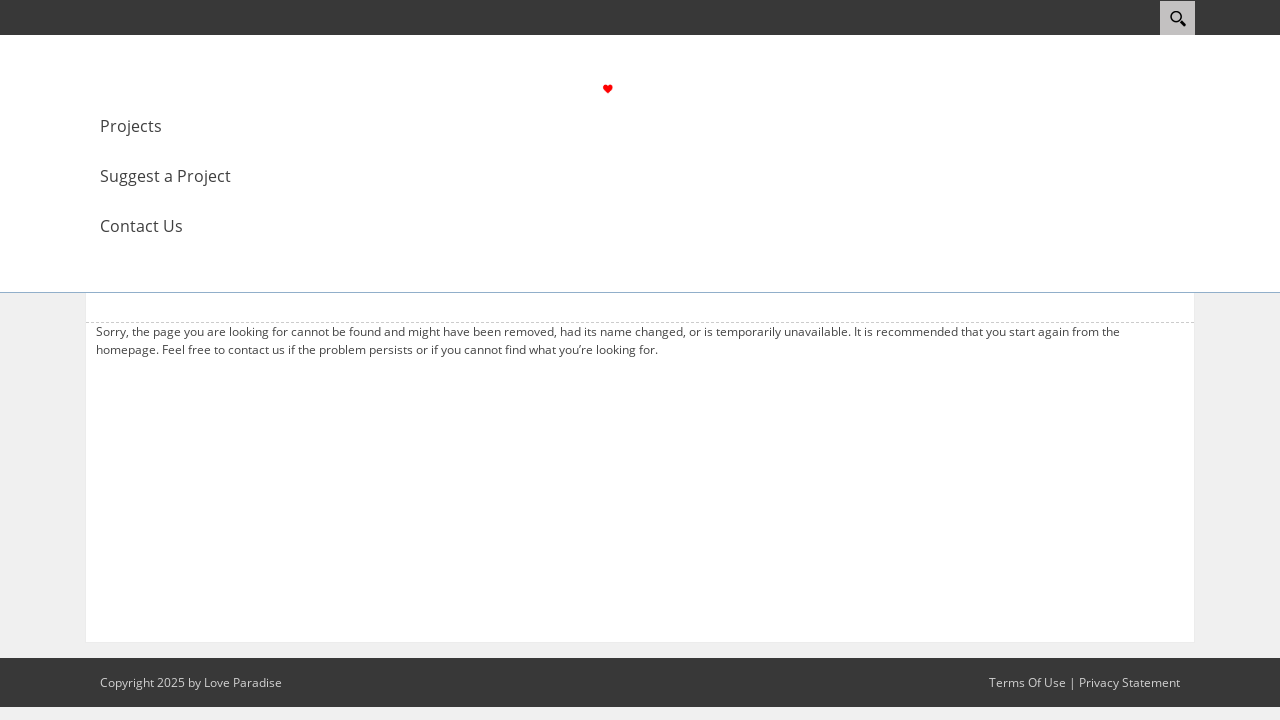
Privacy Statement (1129, 682)
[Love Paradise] (648, 87)
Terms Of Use (1027, 682)
